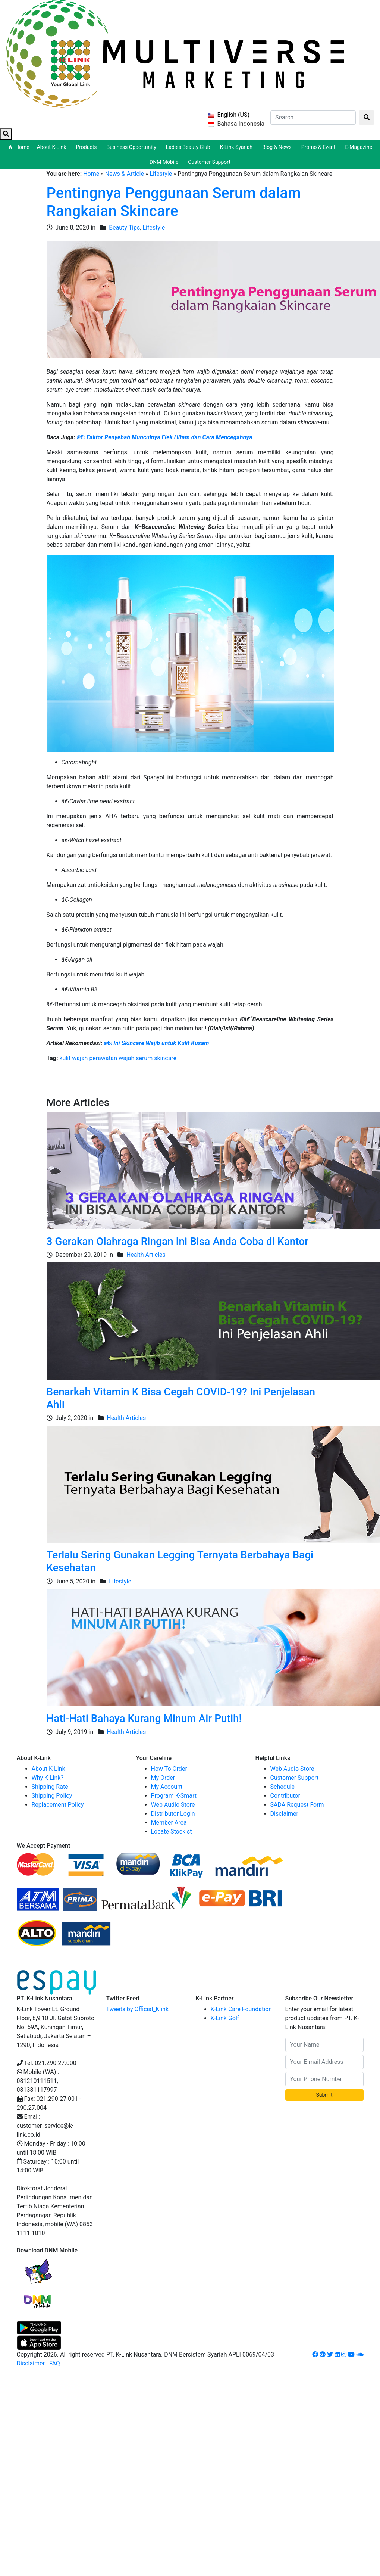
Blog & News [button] (278, 147)
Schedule (282, 1786)
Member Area (169, 1822)
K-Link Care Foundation (241, 2009)
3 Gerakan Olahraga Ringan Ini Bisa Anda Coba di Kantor (178, 1241)
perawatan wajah (111, 1058)
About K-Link (48, 1768)
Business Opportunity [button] (132, 147)
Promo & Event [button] (319, 147)
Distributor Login (173, 1813)
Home (22, 147)
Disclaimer (284, 1813)
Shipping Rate (50, 1786)
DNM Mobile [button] (165, 162)
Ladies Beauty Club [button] (189, 147)
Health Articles (146, 1254)
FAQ (54, 2363)
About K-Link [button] (53, 147)
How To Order (169, 1768)
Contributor (285, 1795)
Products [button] (87, 147)
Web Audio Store (173, 1804)
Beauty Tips (124, 227)
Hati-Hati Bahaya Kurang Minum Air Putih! (144, 1718)
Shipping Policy (52, 1795)
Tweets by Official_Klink (137, 2009)
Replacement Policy (58, 1804)
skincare (165, 1058)
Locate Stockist (171, 1831)
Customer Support (209, 162)
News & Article (124, 173)
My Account (167, 1786)
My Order (163, 1777)
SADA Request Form (297, 1804)
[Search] (313, 117)
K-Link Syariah (237, 147)
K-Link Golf (225, 2018)
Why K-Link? (48, 1777)
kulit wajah (73, 1058)
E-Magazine (358, 147)
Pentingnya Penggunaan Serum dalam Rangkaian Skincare (174, 202)
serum (144, 1058)
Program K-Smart (174, 1795)
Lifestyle (161, 173)
